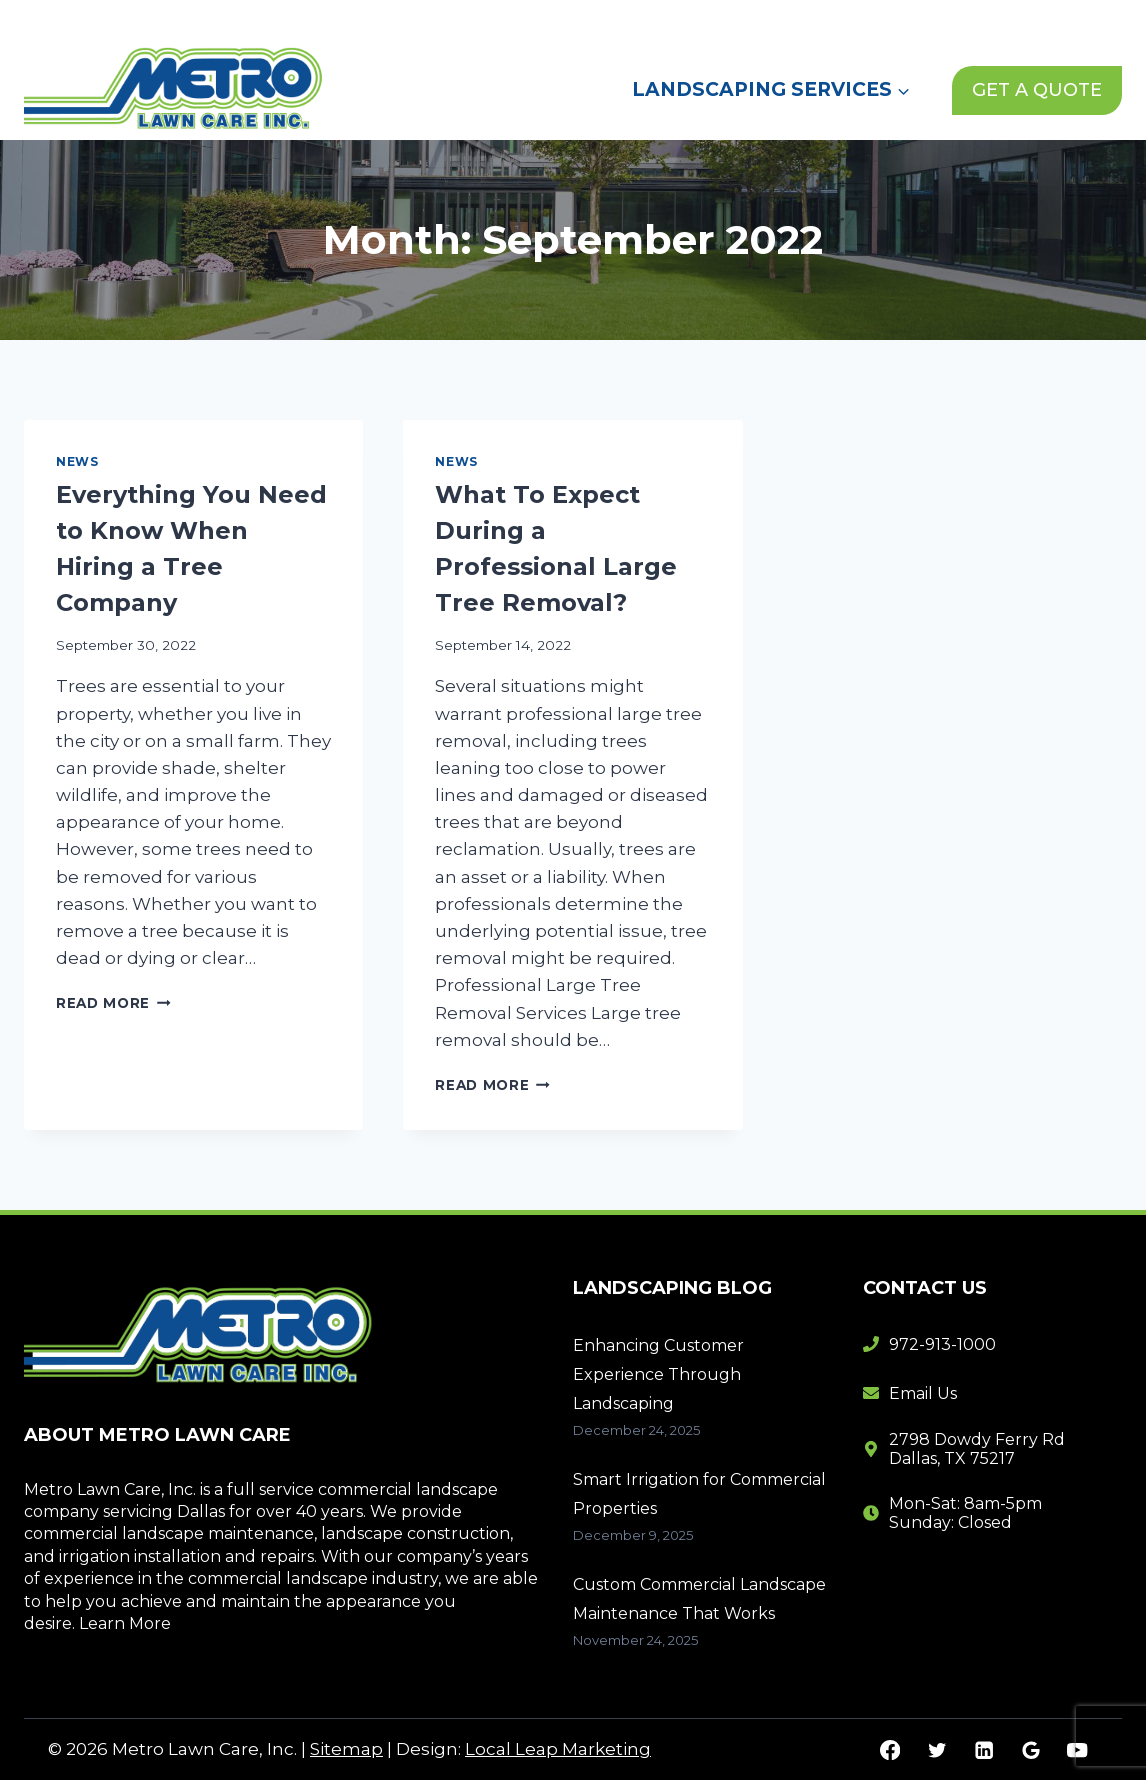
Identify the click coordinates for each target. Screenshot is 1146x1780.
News (779, 19)
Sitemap (346, 1749)
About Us (684, 19)
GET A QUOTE (1037, 90)
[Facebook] (890, 1749)
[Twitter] (936, 1749)
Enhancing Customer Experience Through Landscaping (658, 1374)
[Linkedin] (983, 1749)
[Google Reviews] (1030, 1749)
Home (587, 19)
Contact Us (880, 19)
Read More (113, 1003)
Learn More (125, 1623)
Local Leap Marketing (558, 1749)
